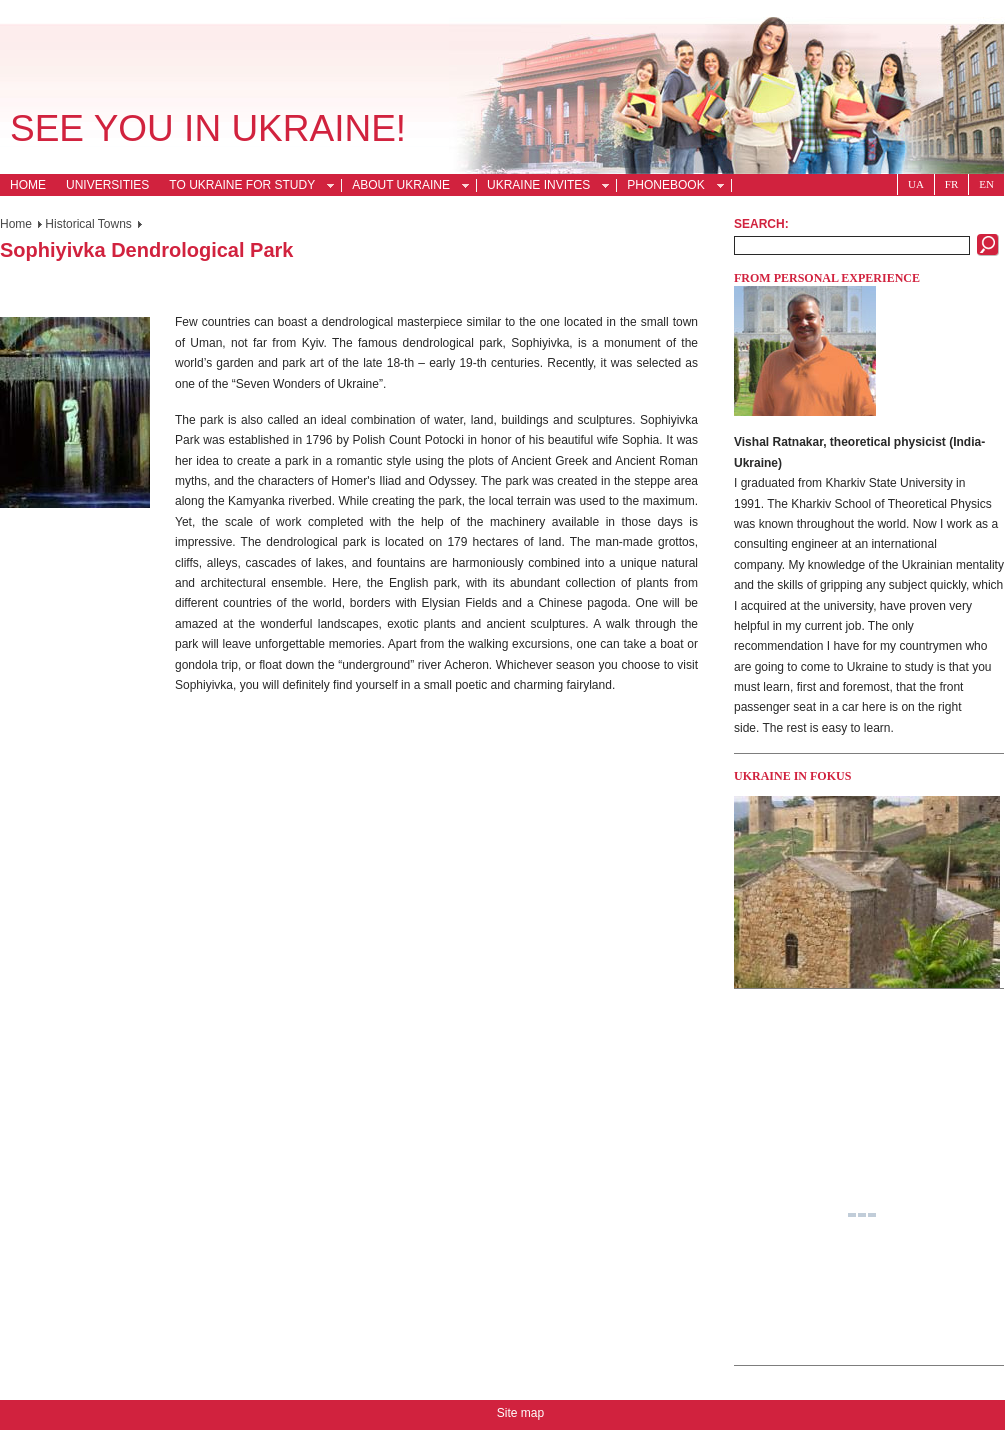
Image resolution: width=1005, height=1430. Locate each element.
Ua (916, 184)
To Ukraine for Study (246, 187)
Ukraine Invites (542, 187)
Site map (520, 1413)
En (986, 184)
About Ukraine (405, 187)
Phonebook (669, 187)
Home (28, 185)
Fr (951, 184)
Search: (761, 224)
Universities (107, 185)
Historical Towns (88, 224)
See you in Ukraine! (208, 128)
